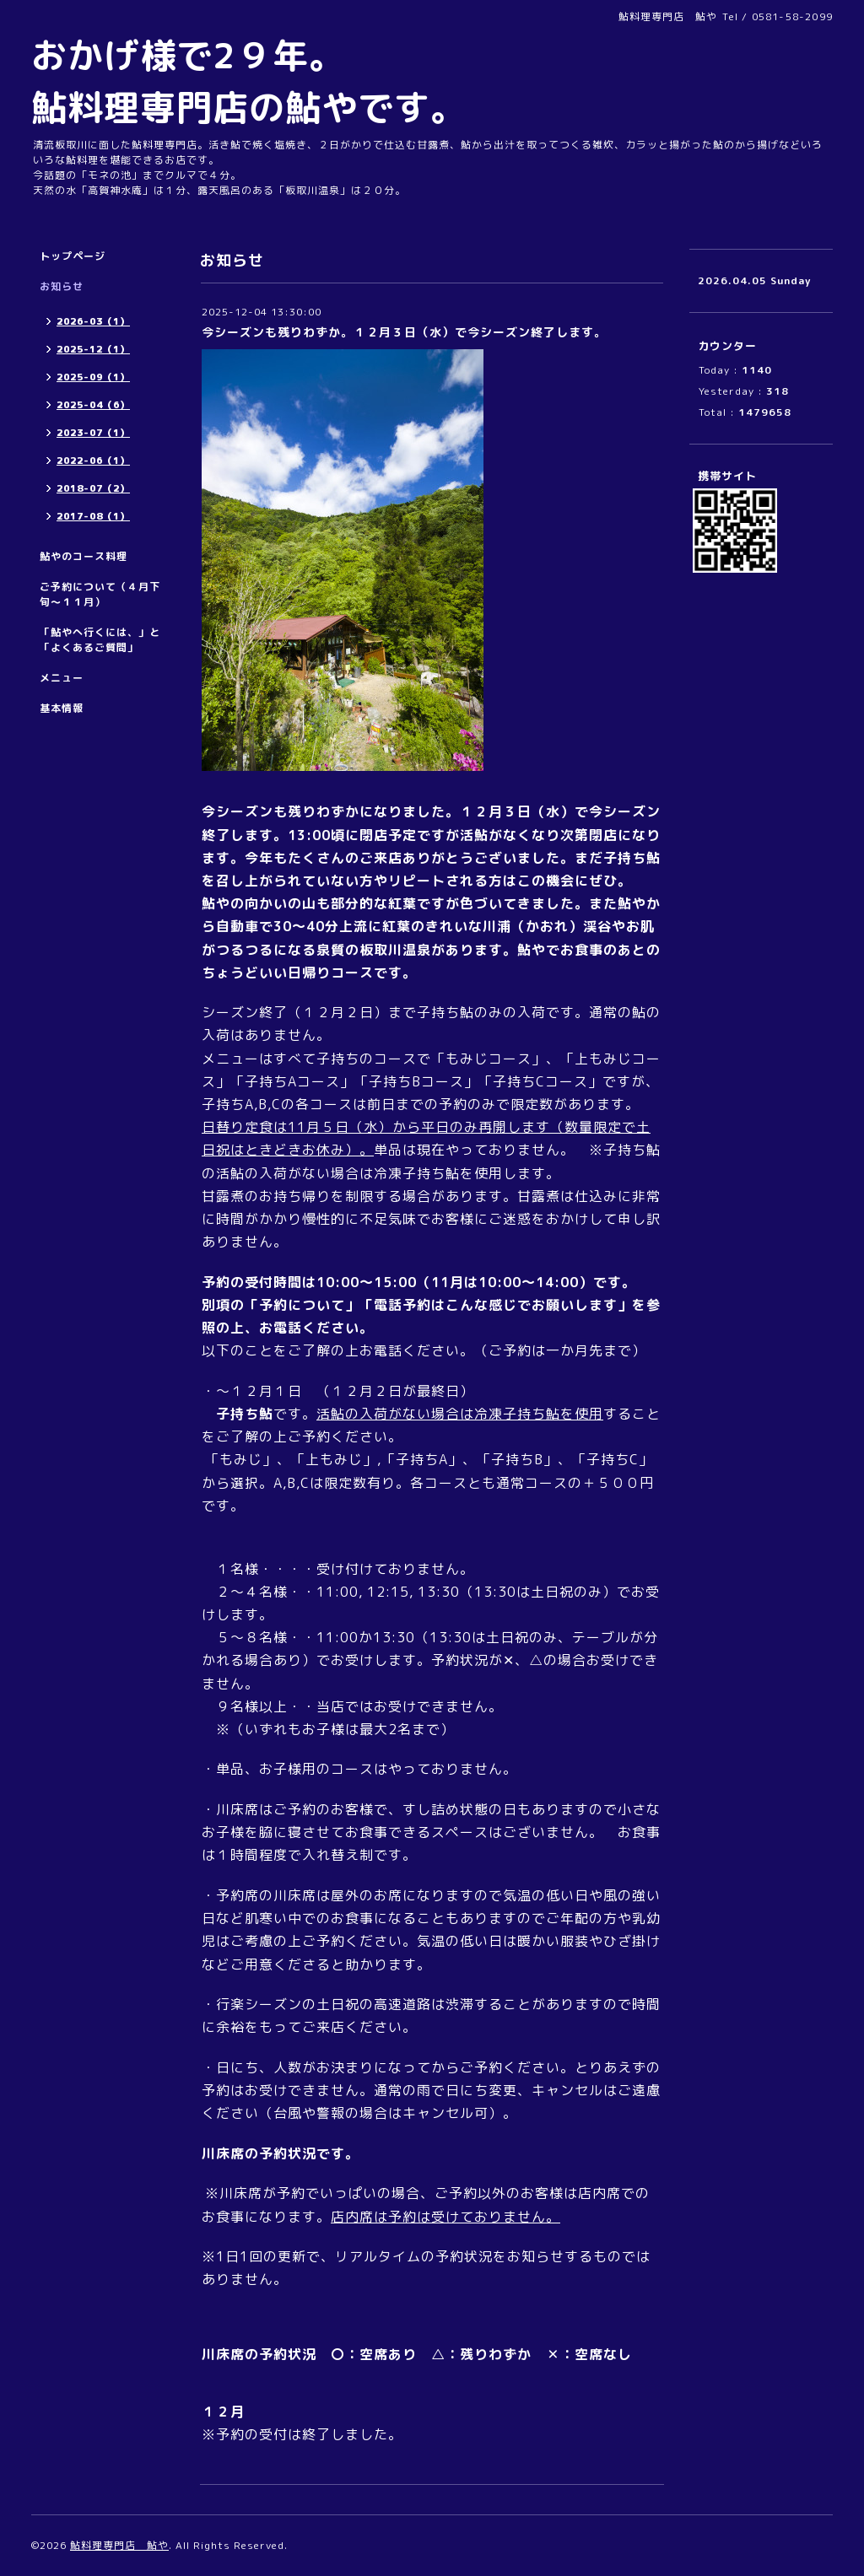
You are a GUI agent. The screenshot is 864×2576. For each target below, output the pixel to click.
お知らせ (62, 286)
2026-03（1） (93, 321)
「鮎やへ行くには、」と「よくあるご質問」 (100, 640)
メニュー (62, 678)
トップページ (72, 256)
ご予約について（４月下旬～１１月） (100, 594)
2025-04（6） (93, 405)
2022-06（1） (93, 460)
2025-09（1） (93, 377)
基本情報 (62, 708)
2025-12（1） (93, 349)
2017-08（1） (93, 516)
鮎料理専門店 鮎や (119, 2545)
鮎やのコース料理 (83, 556)
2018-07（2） (93, 488)
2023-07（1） (93, 432)
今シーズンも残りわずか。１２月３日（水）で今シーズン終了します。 (404, 332)
